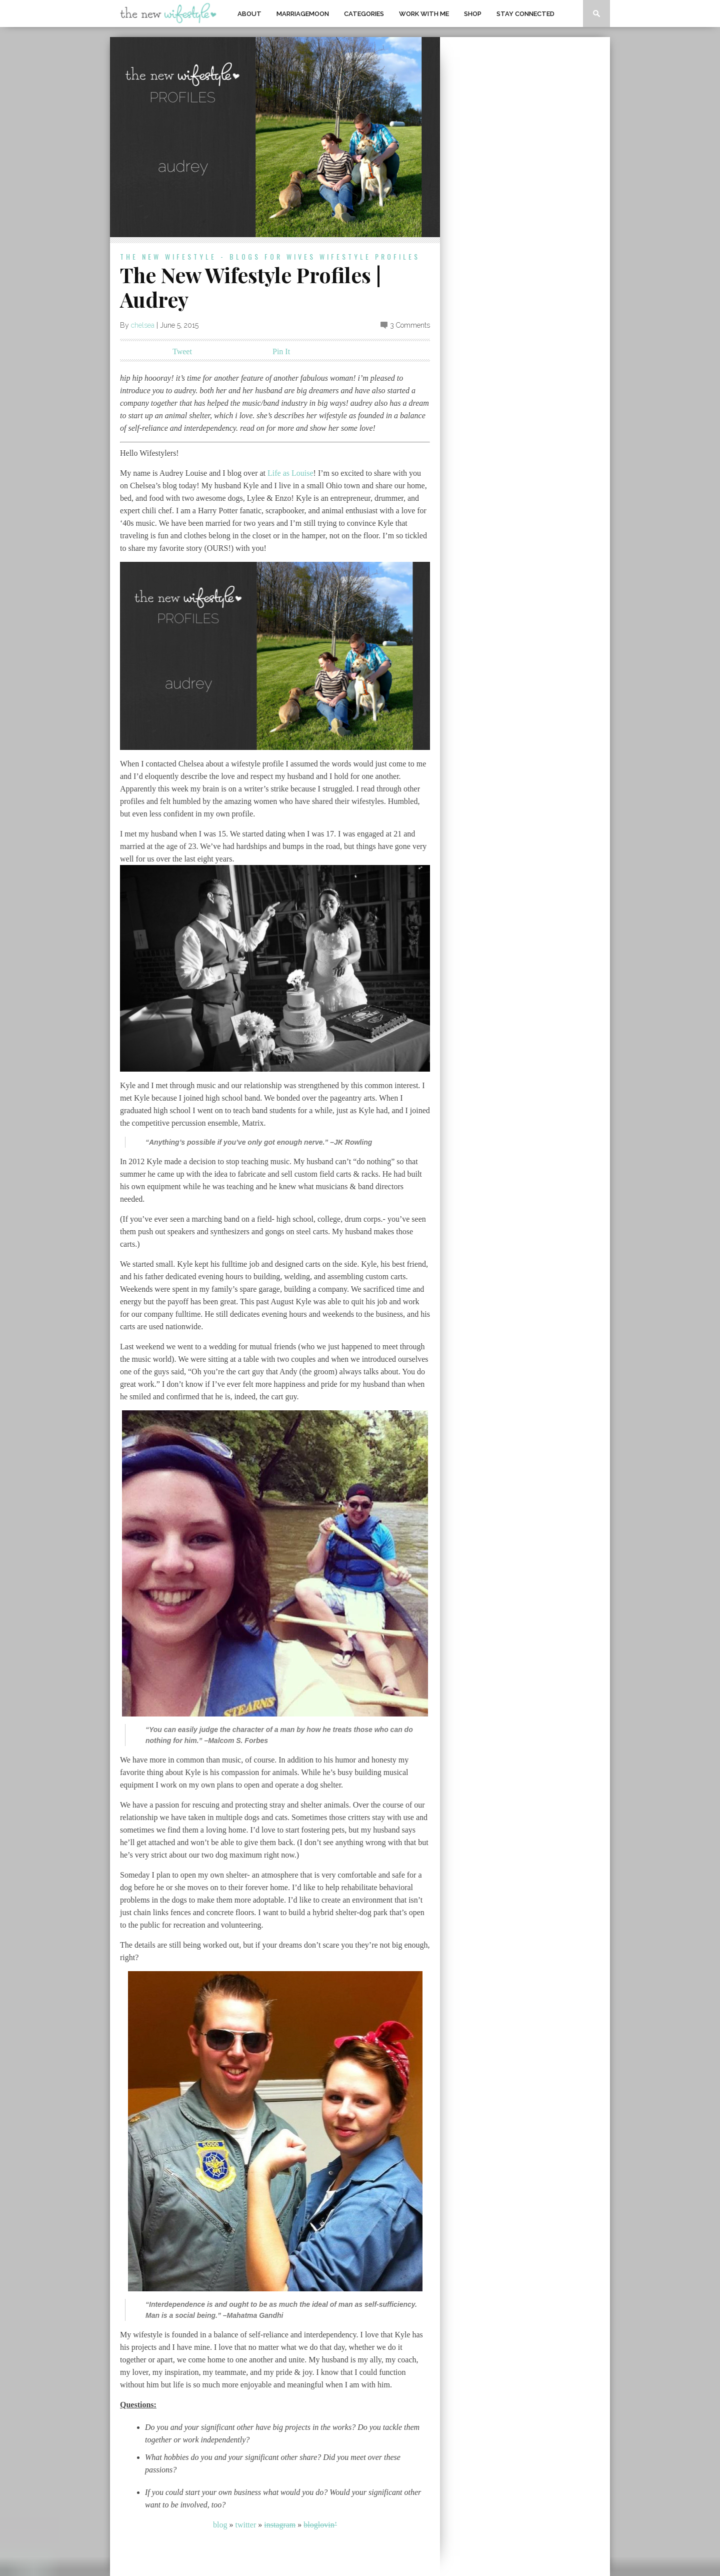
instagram (280, 2524)
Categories (364, 14)
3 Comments (410, 325)
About (250, 14)
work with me (424, 14)
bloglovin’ (320, 2524)
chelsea (142, 325)
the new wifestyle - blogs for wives (218, 256)
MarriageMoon (302, 14)
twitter (245, 2524)
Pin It (281, 351)
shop (473, 14)
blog (220, 2524)
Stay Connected (525, 14)
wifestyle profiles (370, 256)
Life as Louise (291, 473)
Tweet (182, 351)
